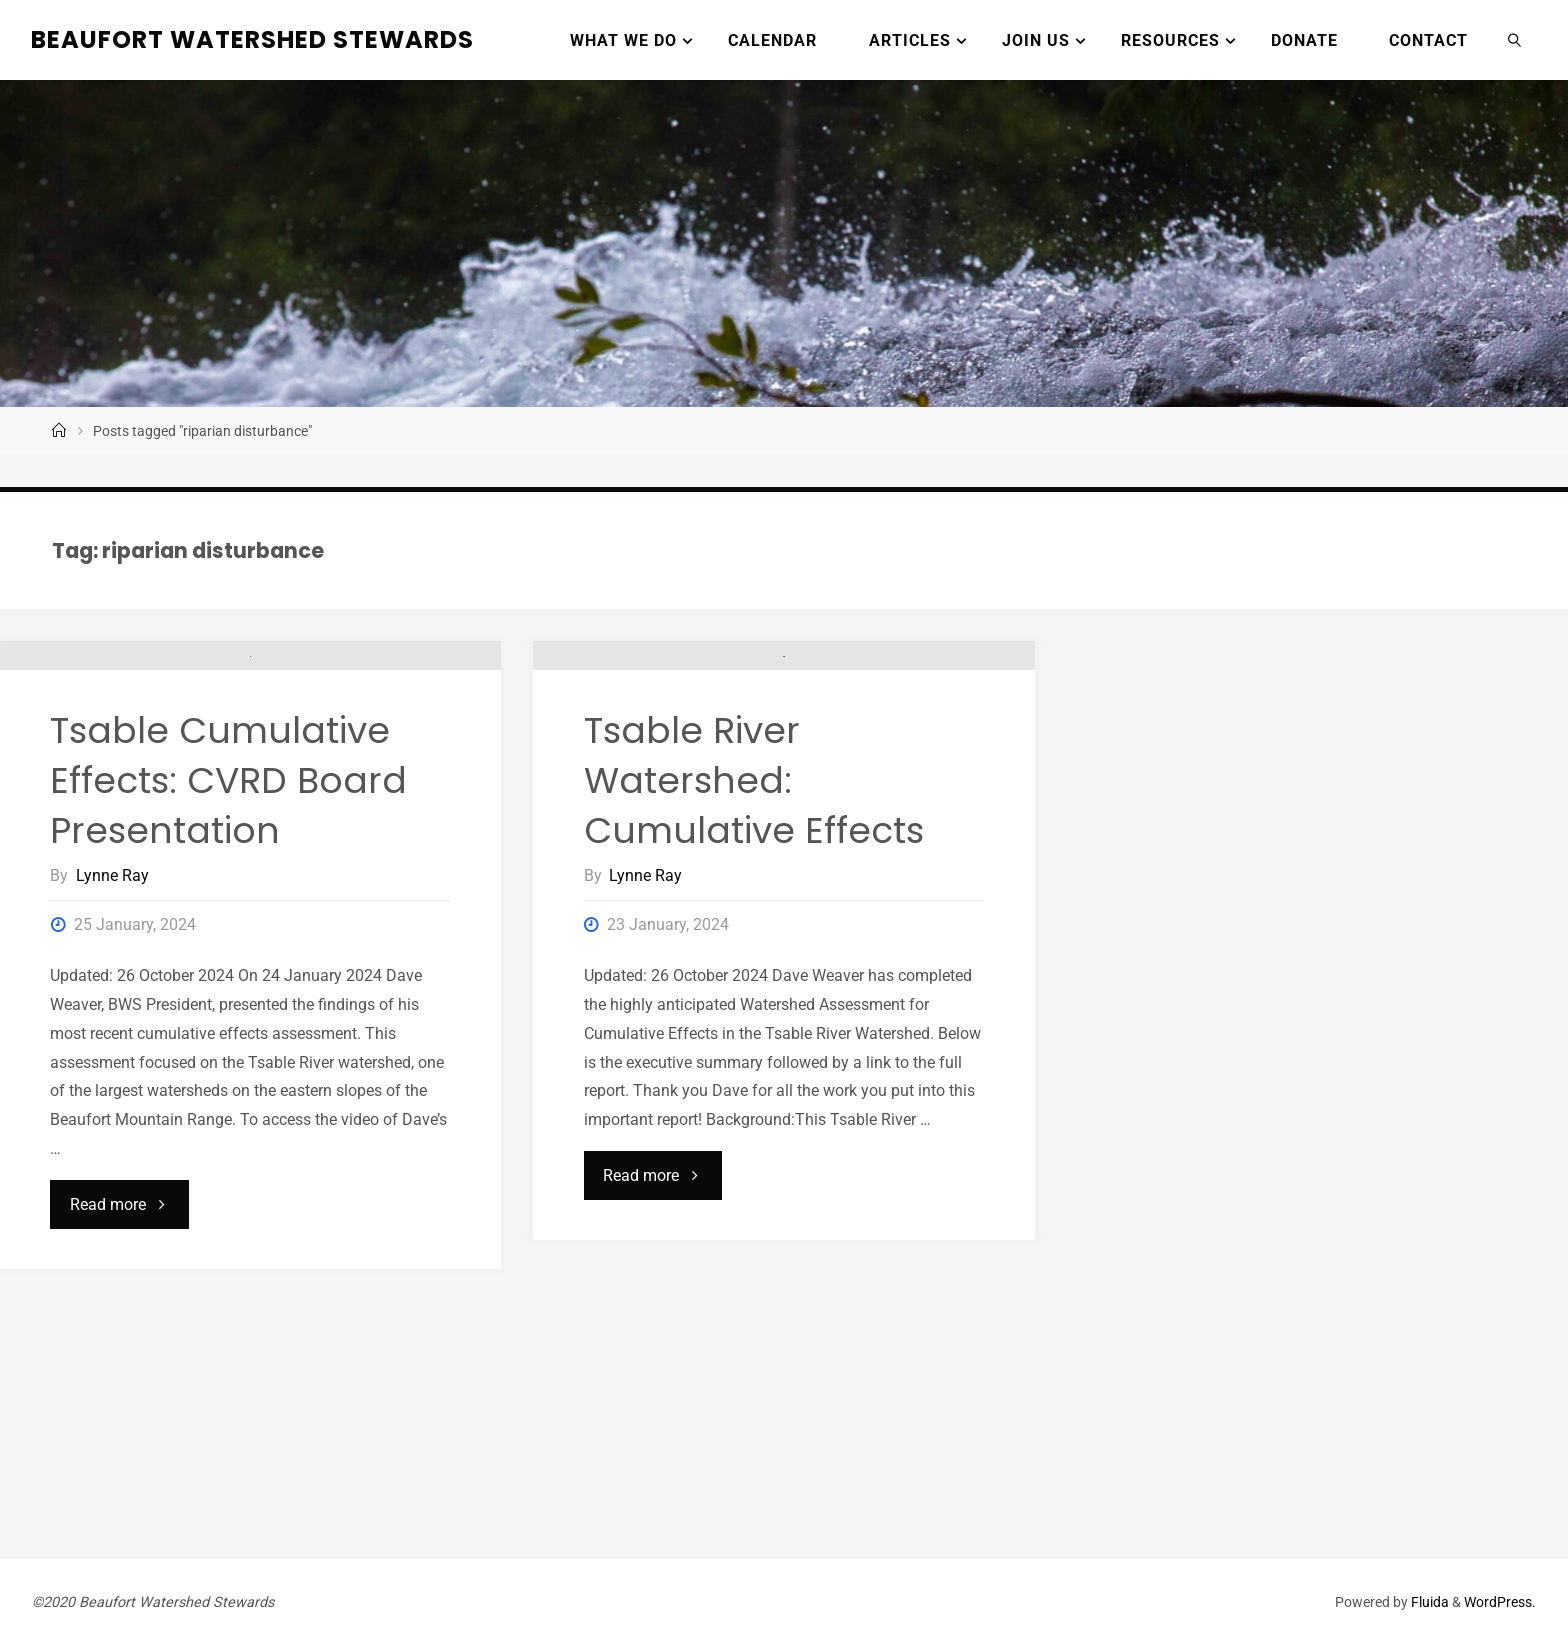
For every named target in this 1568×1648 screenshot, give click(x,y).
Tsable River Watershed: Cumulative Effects (754, 1022)
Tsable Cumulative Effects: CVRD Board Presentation (228, 1045)
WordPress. (1500, 1602)
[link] (1515, 40)
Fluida (1428, 1602)
